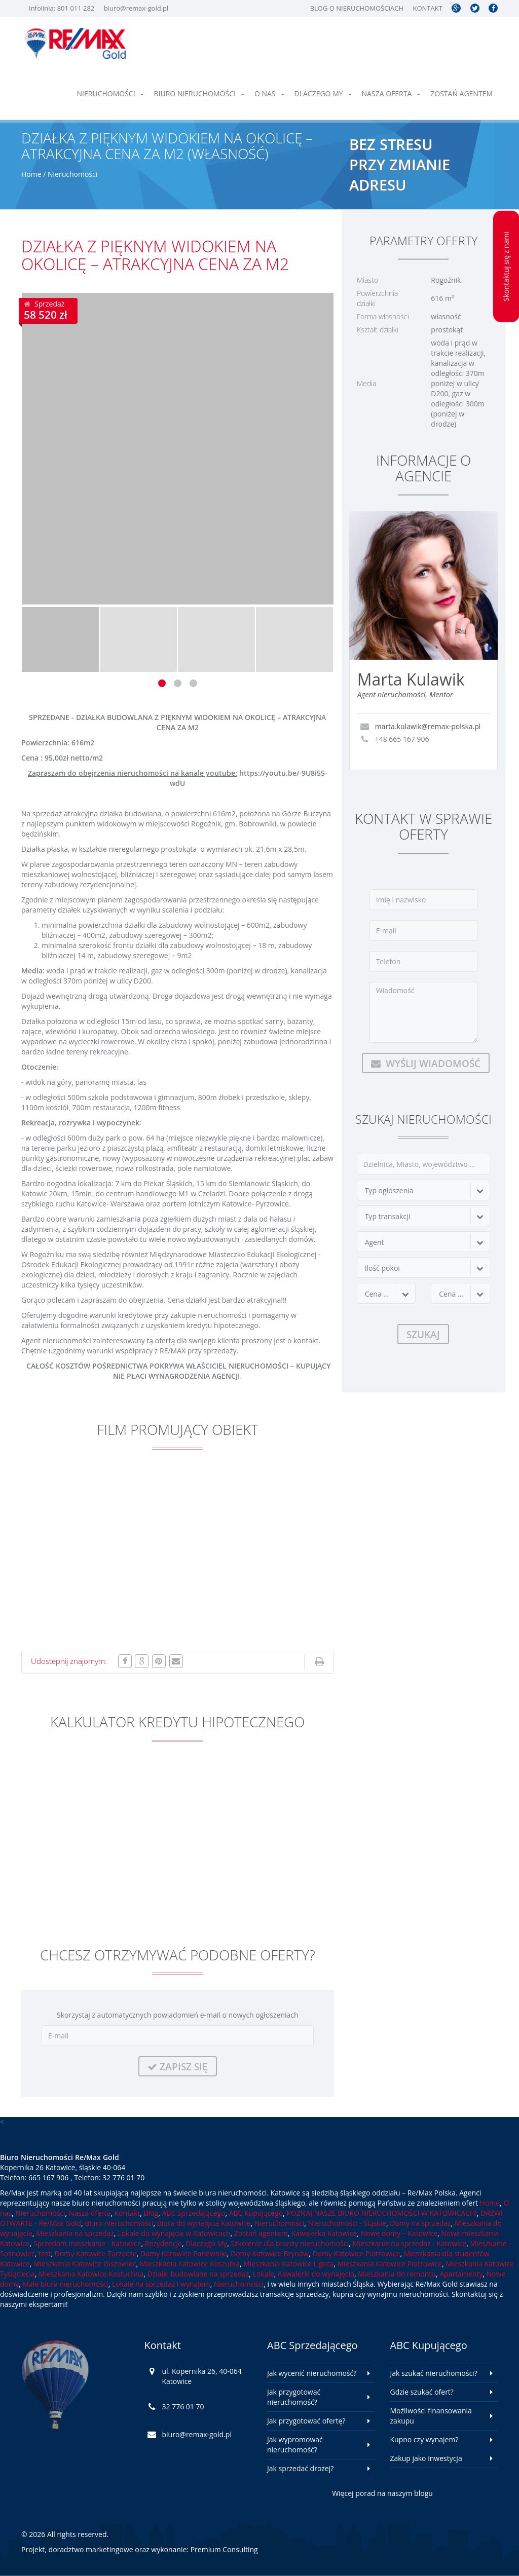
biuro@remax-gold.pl (136, 8)
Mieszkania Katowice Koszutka (190, 2263)
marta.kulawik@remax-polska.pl (428, 726)
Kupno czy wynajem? (424, 2439)
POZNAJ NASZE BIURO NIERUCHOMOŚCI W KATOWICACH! (382, 2213)
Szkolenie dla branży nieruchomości (290, 2243)
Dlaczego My (323, 93)
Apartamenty (461, 2274)
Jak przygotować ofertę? (306, 2421)
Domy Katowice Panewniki (183, 2253)
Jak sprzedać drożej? (300, 2468)
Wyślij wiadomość (425, 1063)
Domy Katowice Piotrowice (356, 2253)
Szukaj (423, 1334)
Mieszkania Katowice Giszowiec (84, 2263)
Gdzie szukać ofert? (422, 2392)
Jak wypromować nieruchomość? (295, 2444)
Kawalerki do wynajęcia (316, 2274)
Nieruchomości (110, 93)
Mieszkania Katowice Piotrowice (389, 2263)
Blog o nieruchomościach (356, 8)
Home (31, 174)
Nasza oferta (391, 93)
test (45, 2253)
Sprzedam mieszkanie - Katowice (87, 2243)
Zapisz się (177, 2066)
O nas (269, 93)
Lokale (263, 2274)
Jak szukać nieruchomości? (433, 2373)
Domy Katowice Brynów (270, 2253)
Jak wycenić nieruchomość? (311, 2373)
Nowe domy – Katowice (399, 2233)
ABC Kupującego (256, 2213)
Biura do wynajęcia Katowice (204, 2223)
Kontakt (427, 8)
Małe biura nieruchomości (65, 2284)
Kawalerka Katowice (324, 2233)
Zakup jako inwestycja (426, 2458)
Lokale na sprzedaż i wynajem (161, 2284)
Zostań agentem (461, 93)
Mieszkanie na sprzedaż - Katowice (409, 2243)
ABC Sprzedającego (193, 2213)
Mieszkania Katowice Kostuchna (91, 2274)
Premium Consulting (224, 2549)
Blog (151, 2213)
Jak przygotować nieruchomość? (293, 2397)
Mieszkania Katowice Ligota (288, 2263)
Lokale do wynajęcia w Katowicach (174, 2233)
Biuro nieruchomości (199, 93)
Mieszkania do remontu (397, 2274)
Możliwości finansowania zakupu (431, 2416)
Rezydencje (163, 2243)
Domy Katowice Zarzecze (96, 2253)
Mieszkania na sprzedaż (75, 2233)
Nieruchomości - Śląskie (347, 2223)
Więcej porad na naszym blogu (382, 2493)
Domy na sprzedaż (420, 2223)
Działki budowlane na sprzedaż (198, 2274)
